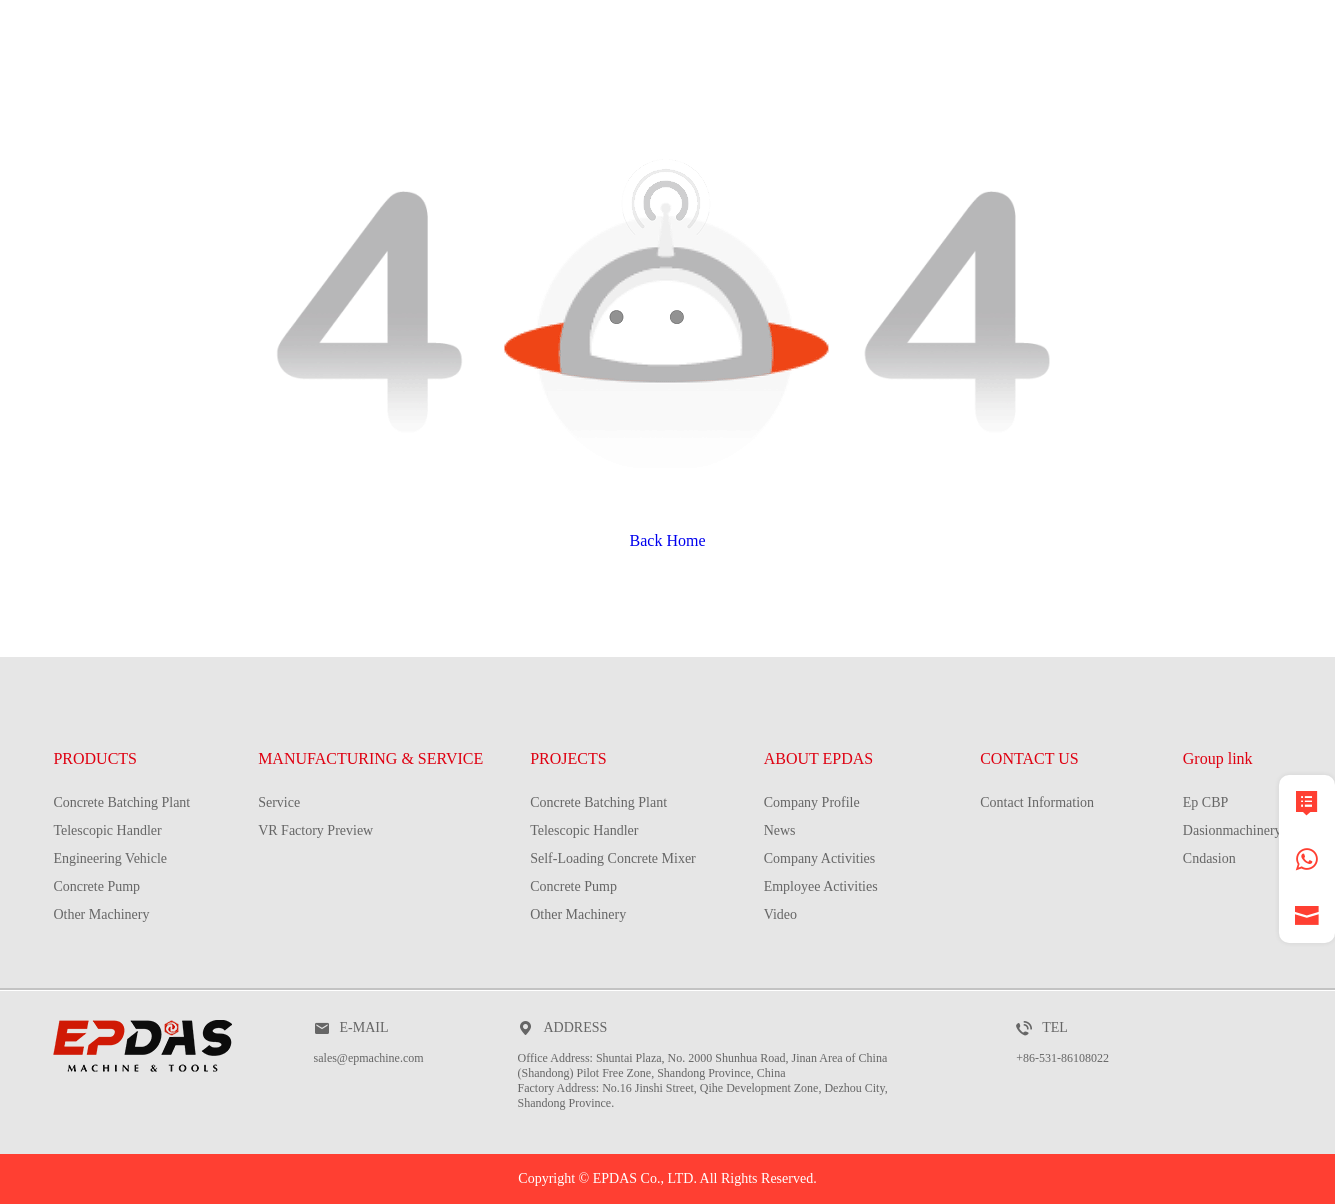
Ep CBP (1206, 802)
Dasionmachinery (1232, 830)
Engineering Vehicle (110, 858)
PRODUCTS (362, 105)
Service (279, 802)
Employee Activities (821, 886)
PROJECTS (855, 105)
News (780, 830)
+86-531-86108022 (1062, 1058)
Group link (1218, 758)
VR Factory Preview (315, 830)
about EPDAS (1034, 105)
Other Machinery (101, 914)
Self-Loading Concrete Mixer (613, 858)
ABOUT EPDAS (819, 758)
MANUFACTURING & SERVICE (610, 105)
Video (780, 914)
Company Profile (812, 802)
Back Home (668, 540)
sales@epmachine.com (369, 1058)
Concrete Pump (96, 886)
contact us (1226, 105)
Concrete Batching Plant (121, 802)
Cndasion (1209, 858)
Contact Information (1037, 802)
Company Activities (820, 858)
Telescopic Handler (107, 830)
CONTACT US (1029, 758)
